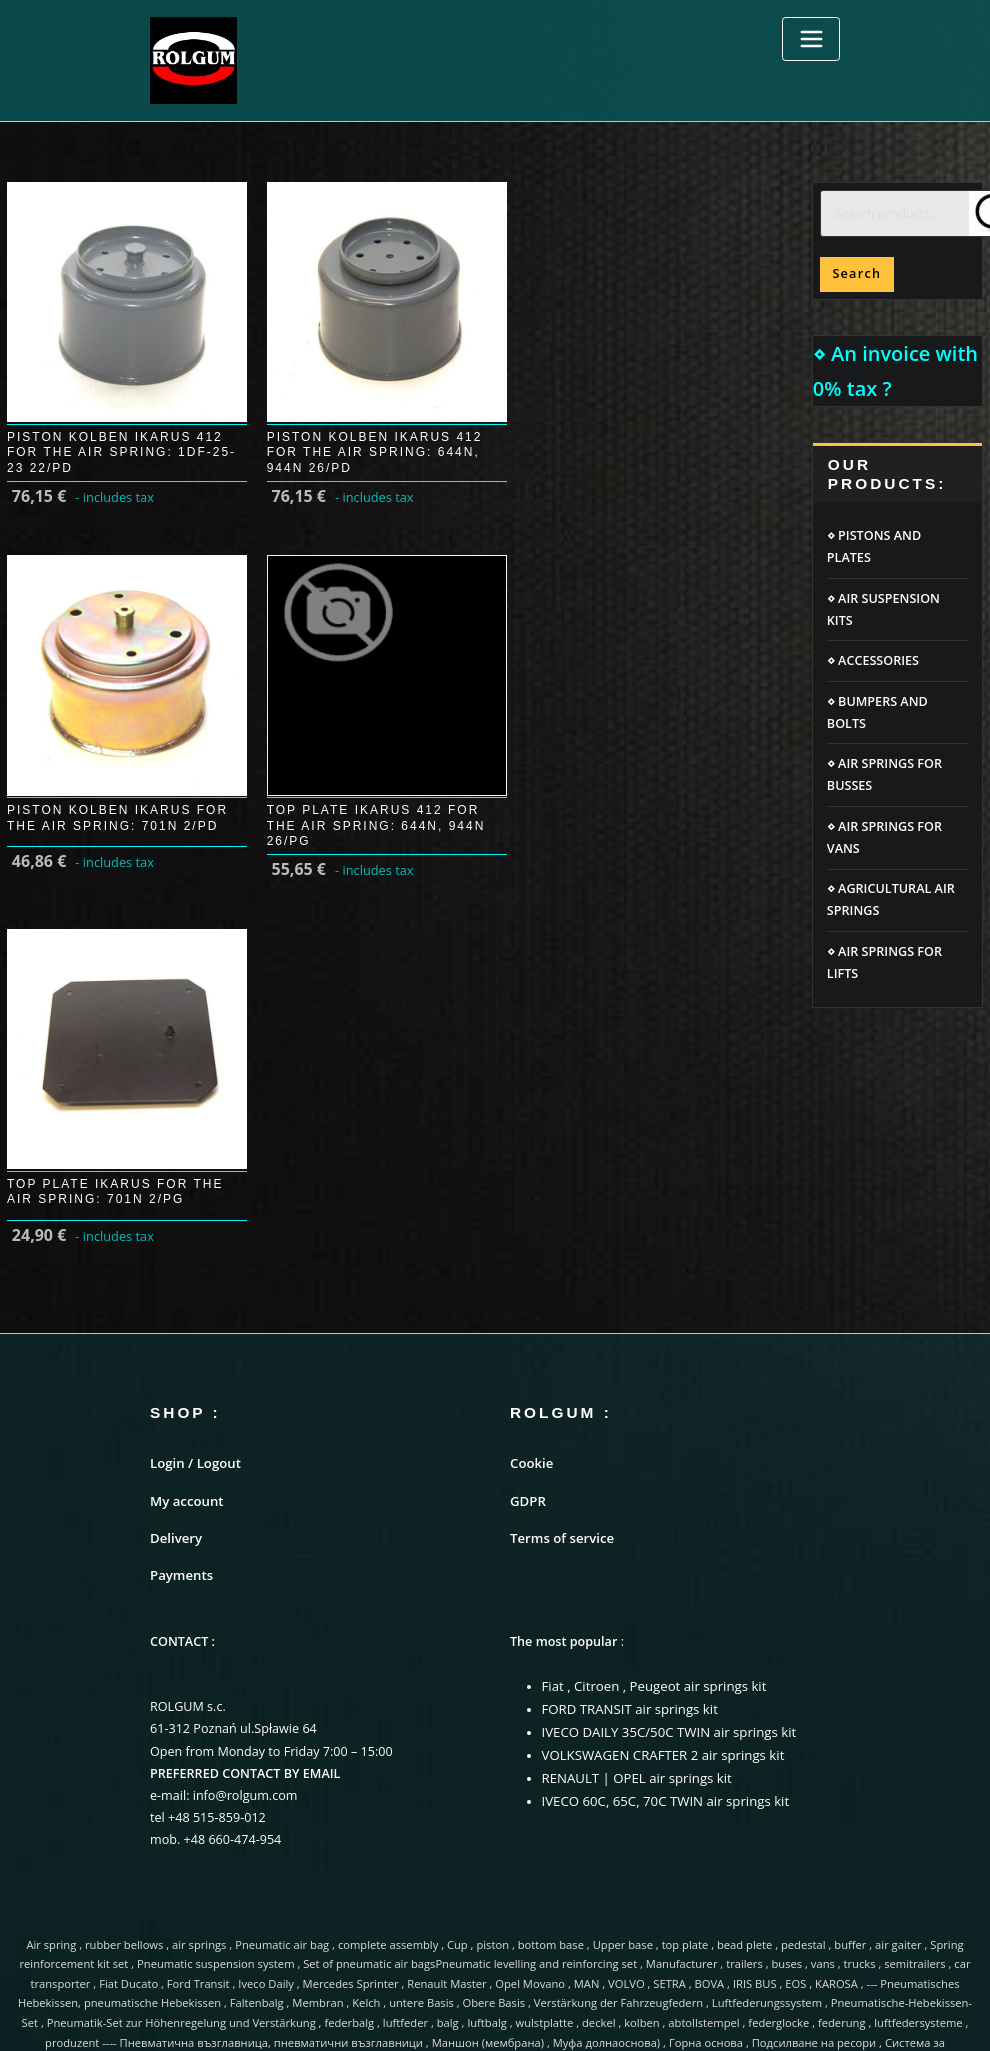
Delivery (175, 1288)
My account (185, 1252)
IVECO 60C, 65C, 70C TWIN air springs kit (660, 1544)
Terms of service (559, 1288)
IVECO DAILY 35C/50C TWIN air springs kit (663, 1478)
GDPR (527, 1252)
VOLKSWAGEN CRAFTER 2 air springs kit (657, 1500)
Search (856, 273)
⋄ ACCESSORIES (873, 660)
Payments (180, 1324)
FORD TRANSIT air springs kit (626, 1456)
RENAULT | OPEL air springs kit (632, 1522)
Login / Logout (193, 1216)
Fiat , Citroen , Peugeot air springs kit (649, 1434)
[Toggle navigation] (811, 39)
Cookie (530, 1216)
